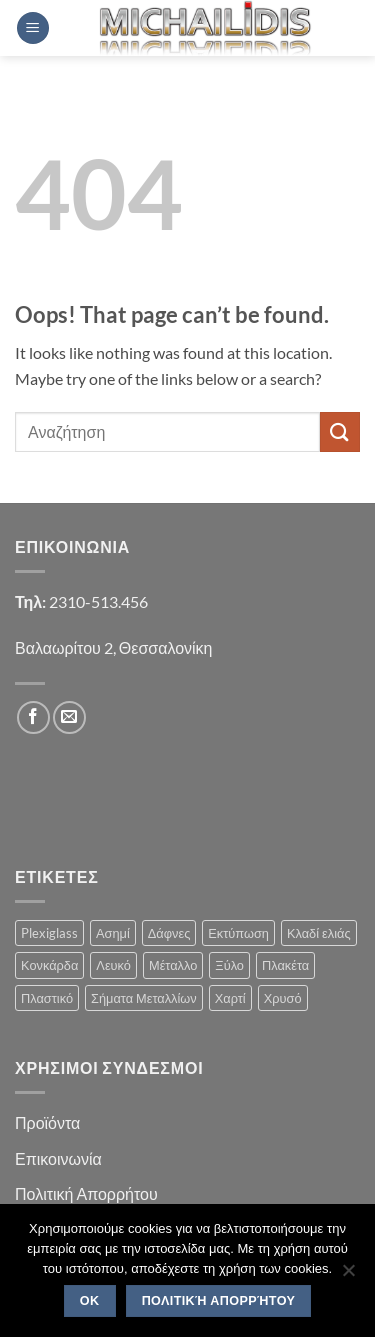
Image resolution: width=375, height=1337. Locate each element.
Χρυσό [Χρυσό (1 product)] (283, 998)
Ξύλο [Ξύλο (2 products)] (229, 965)
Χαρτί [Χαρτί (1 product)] (230, 998)
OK (90, 1301)
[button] (33, 28)
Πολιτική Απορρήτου (86, 1193)
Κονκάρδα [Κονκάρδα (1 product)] (49, 965)
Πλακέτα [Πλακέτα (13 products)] (285, 965)
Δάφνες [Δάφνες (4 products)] (169, 933)
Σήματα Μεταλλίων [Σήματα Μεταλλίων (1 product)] (144, 998)
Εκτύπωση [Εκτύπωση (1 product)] (238, 933)
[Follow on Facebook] (33, 717)
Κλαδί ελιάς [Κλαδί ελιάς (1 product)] (319, 933)
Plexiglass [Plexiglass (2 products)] (49, 933)
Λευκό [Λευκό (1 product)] (113, 965)
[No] (348, 1276)
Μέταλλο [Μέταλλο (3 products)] (173, 965)
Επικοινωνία (58, 1158)
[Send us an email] (69, 717)
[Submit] (340, 431)
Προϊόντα (47, 1122)
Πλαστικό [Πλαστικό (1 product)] (47, 998)
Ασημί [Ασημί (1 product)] (113, 933)
